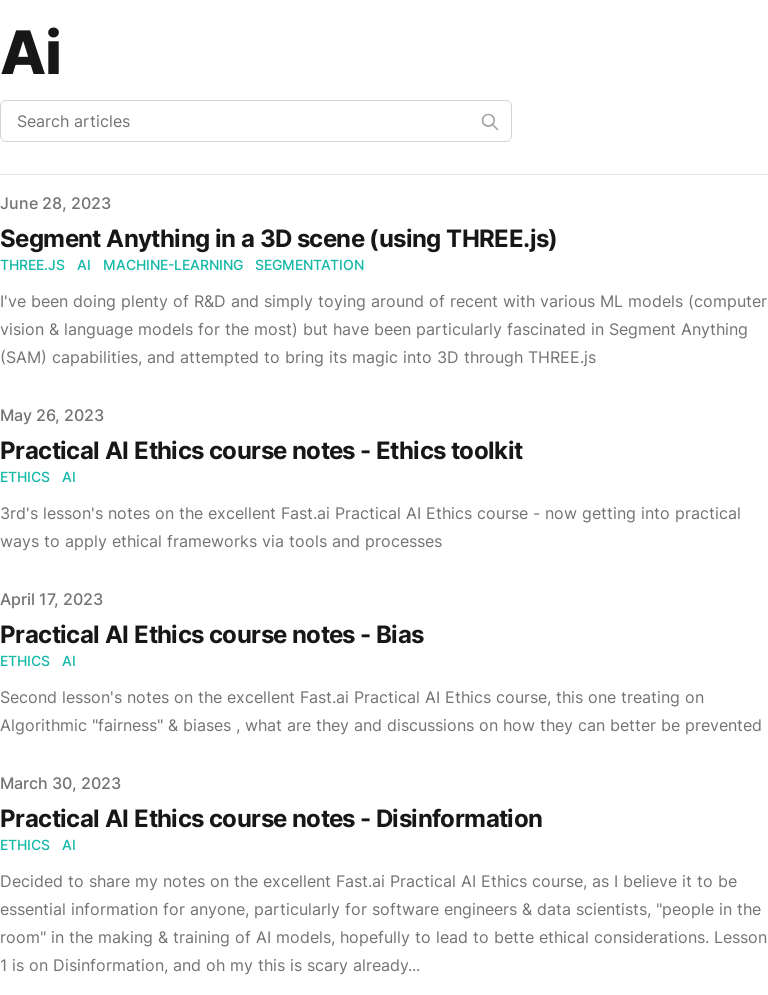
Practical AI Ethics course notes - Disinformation (271, 818)
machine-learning (173, 264)
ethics (25, 476)
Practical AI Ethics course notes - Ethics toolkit (261, 450)
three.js (32, 264)
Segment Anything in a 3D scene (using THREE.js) (279, 238)
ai (84, 264)
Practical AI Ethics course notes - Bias (212, 634)
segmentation (309, 264)
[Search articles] (256, 121)
